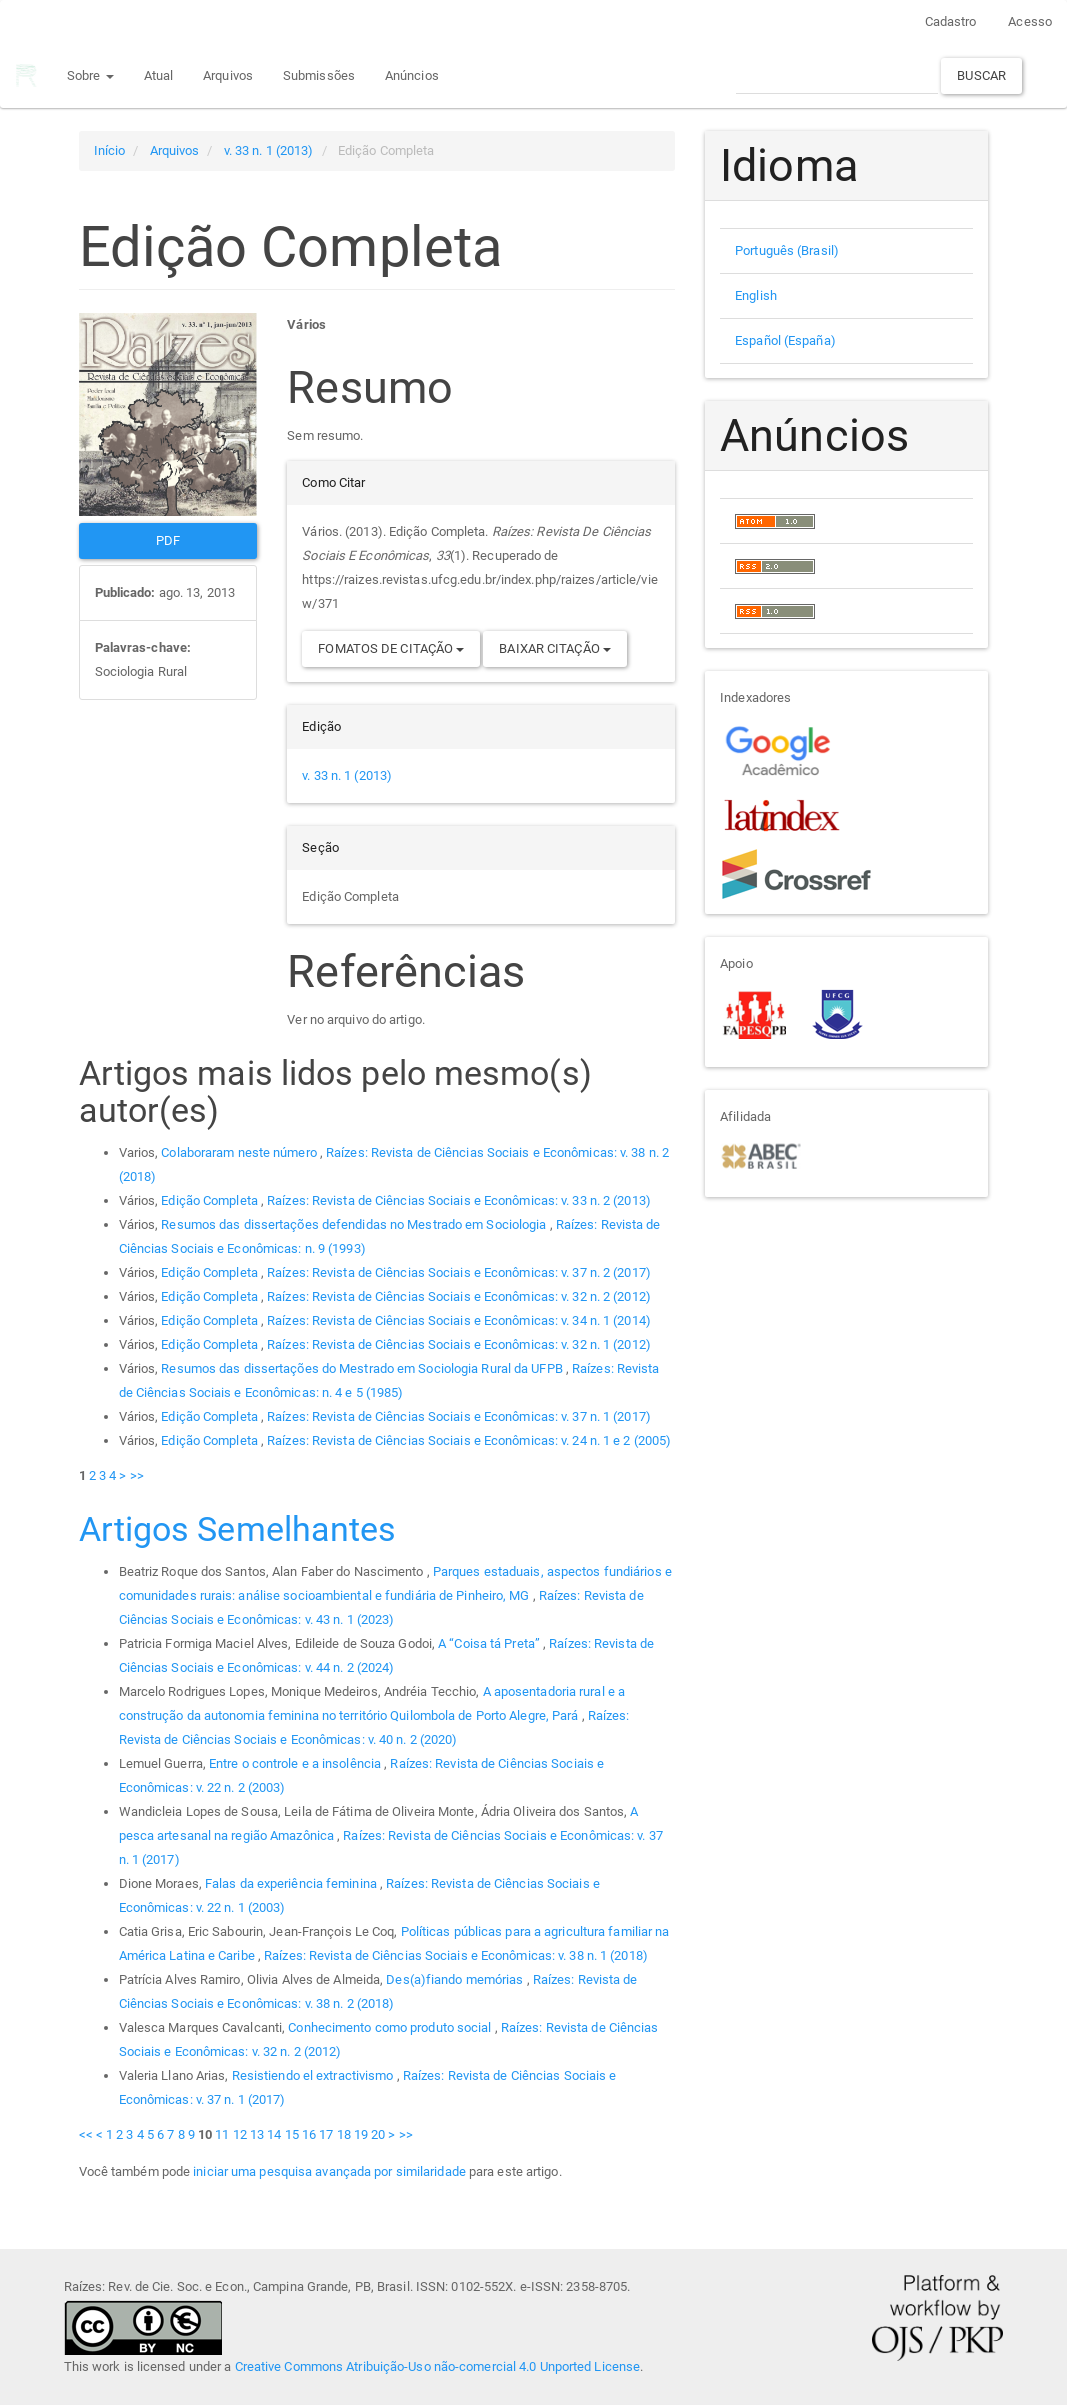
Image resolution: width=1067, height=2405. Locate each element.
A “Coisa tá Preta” (490, 1643)
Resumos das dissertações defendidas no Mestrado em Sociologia (355, 1224)
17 (326, 2134)
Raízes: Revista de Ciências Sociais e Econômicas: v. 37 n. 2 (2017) (459, 1272)
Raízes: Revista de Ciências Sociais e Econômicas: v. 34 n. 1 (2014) (459, 1320)
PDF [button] (168, 540)
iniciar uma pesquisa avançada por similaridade (329, 2171)
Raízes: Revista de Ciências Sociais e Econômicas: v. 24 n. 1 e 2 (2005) (469, 1440)
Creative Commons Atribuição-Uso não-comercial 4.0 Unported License (438, 2366)
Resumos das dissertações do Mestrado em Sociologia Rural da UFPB (363, 1368)
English (756, 295)
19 (361, 2134)
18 (344, 2134)
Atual (157, 75)
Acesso (1030, 21)
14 (274, 2134)
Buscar (981, 75)
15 (292, 2134)
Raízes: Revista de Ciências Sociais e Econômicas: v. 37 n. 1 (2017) (459, 1416)
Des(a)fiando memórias (456, 1979)
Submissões (318, 75)
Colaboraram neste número (240, 1152)
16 (309, 2134)
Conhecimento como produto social (391, 2027)
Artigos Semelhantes (238, 1529)
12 (240, 2134)
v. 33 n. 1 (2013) (269, 150)
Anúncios (411, 75)
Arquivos (227, 75)
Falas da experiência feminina (292, 1883)
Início (110, 150)
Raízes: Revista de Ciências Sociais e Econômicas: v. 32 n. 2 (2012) (459, 1296)
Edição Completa (211, 1200)
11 (222, 2134)
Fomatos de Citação (391, 648)
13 (257, 2134)
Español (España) (785, 340)
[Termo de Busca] (837, 75)
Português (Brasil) (787, 250)
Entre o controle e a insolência (296, 1763)
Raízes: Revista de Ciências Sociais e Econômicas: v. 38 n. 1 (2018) (456, 1955)
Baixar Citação (555, 648)
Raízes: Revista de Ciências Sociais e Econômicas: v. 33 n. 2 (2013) (459, 1200)
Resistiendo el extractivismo (314, 2075)
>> (137, 1475)
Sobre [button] (89, 75)
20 (378, 2134)
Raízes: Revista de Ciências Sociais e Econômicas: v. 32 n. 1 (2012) (459, 1344)
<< (86, 2134)
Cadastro (951, 21)
